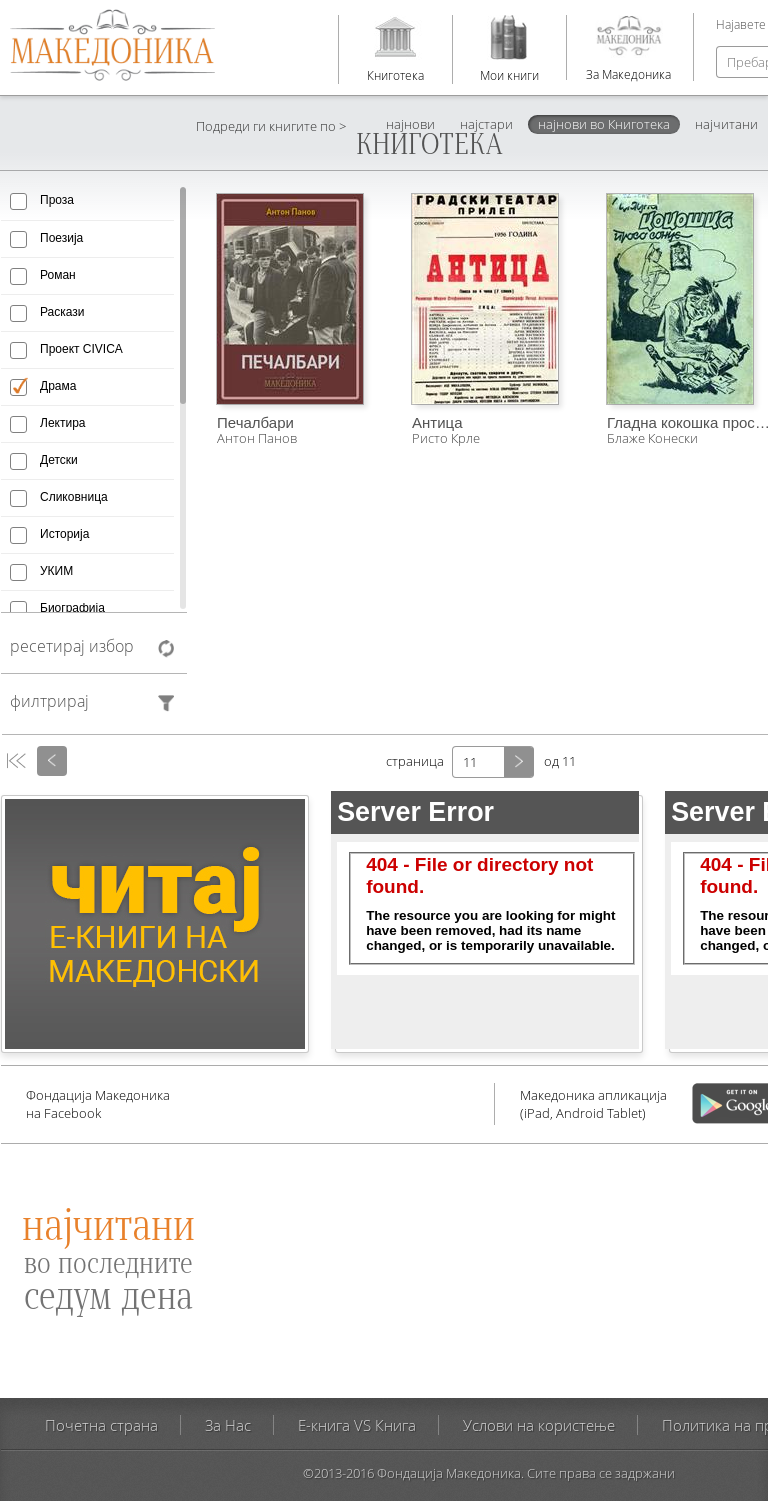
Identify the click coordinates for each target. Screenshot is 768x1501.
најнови (410, 124)
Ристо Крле (446, 438)
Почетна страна (101, 1425)
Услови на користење (539, 1425)
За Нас (228, 1425)
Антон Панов (257, 438)
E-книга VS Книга (357, 1425)
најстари (486, 124)
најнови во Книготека (604, 124)
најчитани (726, 124)
